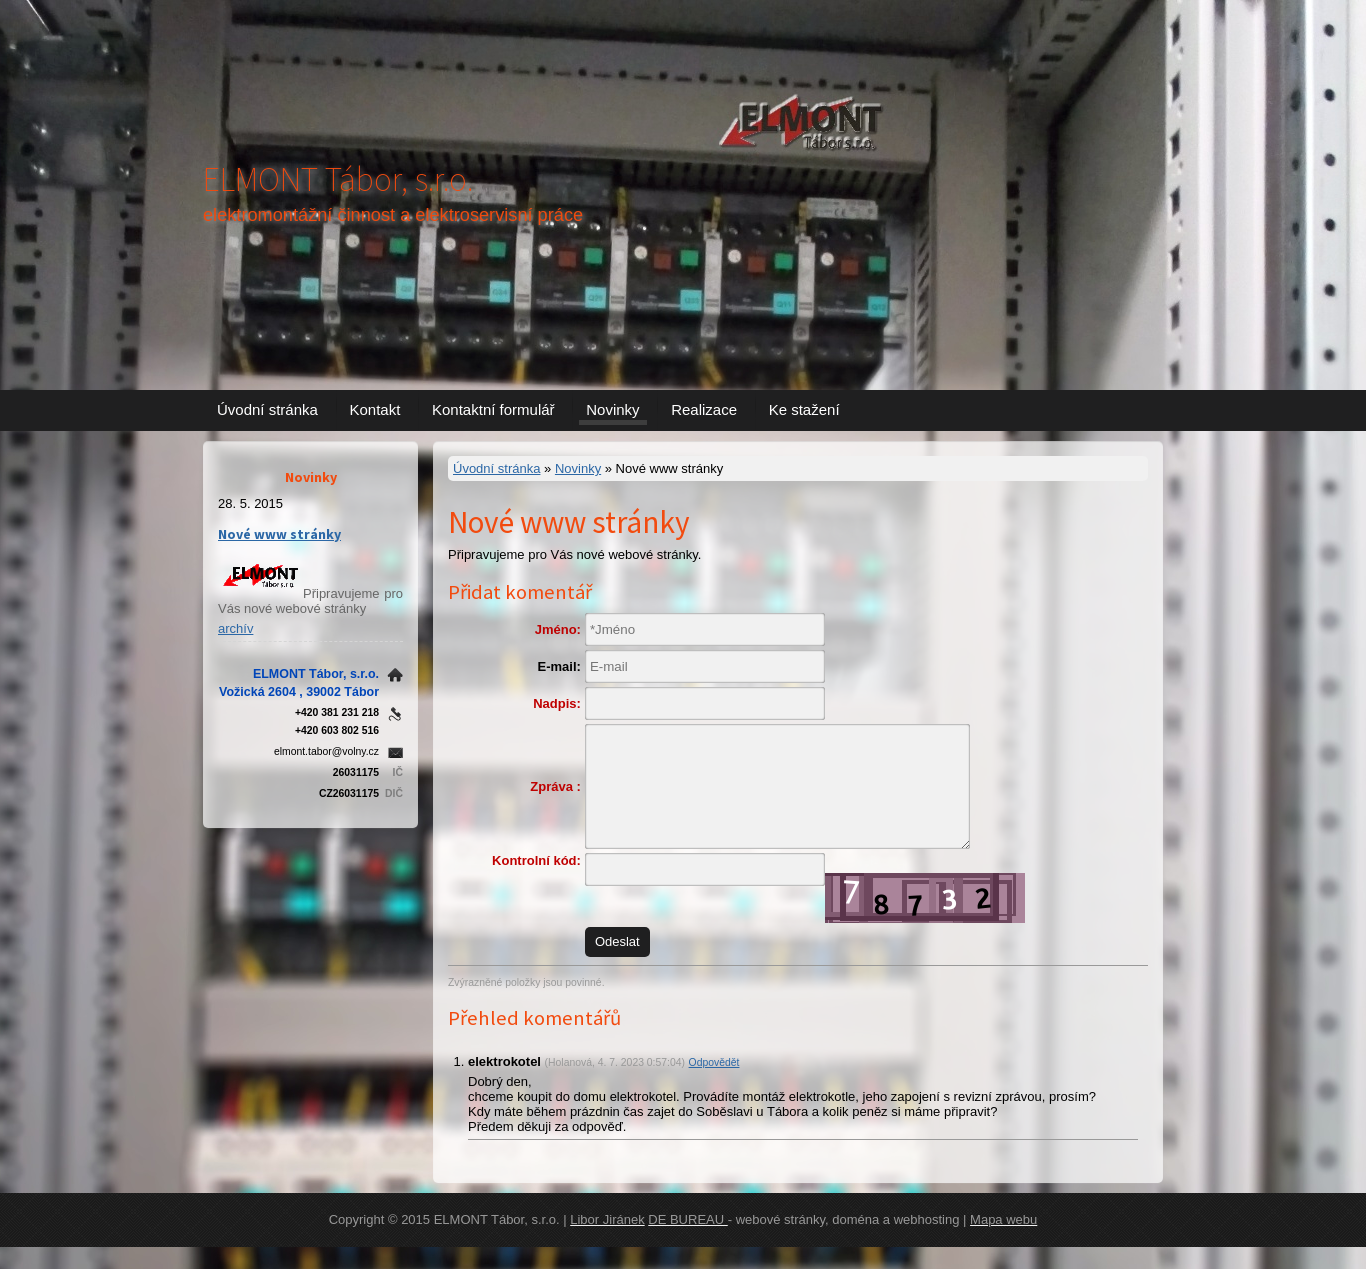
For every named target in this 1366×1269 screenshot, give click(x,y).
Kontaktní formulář (493, 409)
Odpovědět (714, 1083)
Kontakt (375, 409)
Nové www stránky (279, 534)
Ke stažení (804, 409)
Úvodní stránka (267, 409)
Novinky (612, 409)
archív (235, 628)
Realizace (704, 409)
